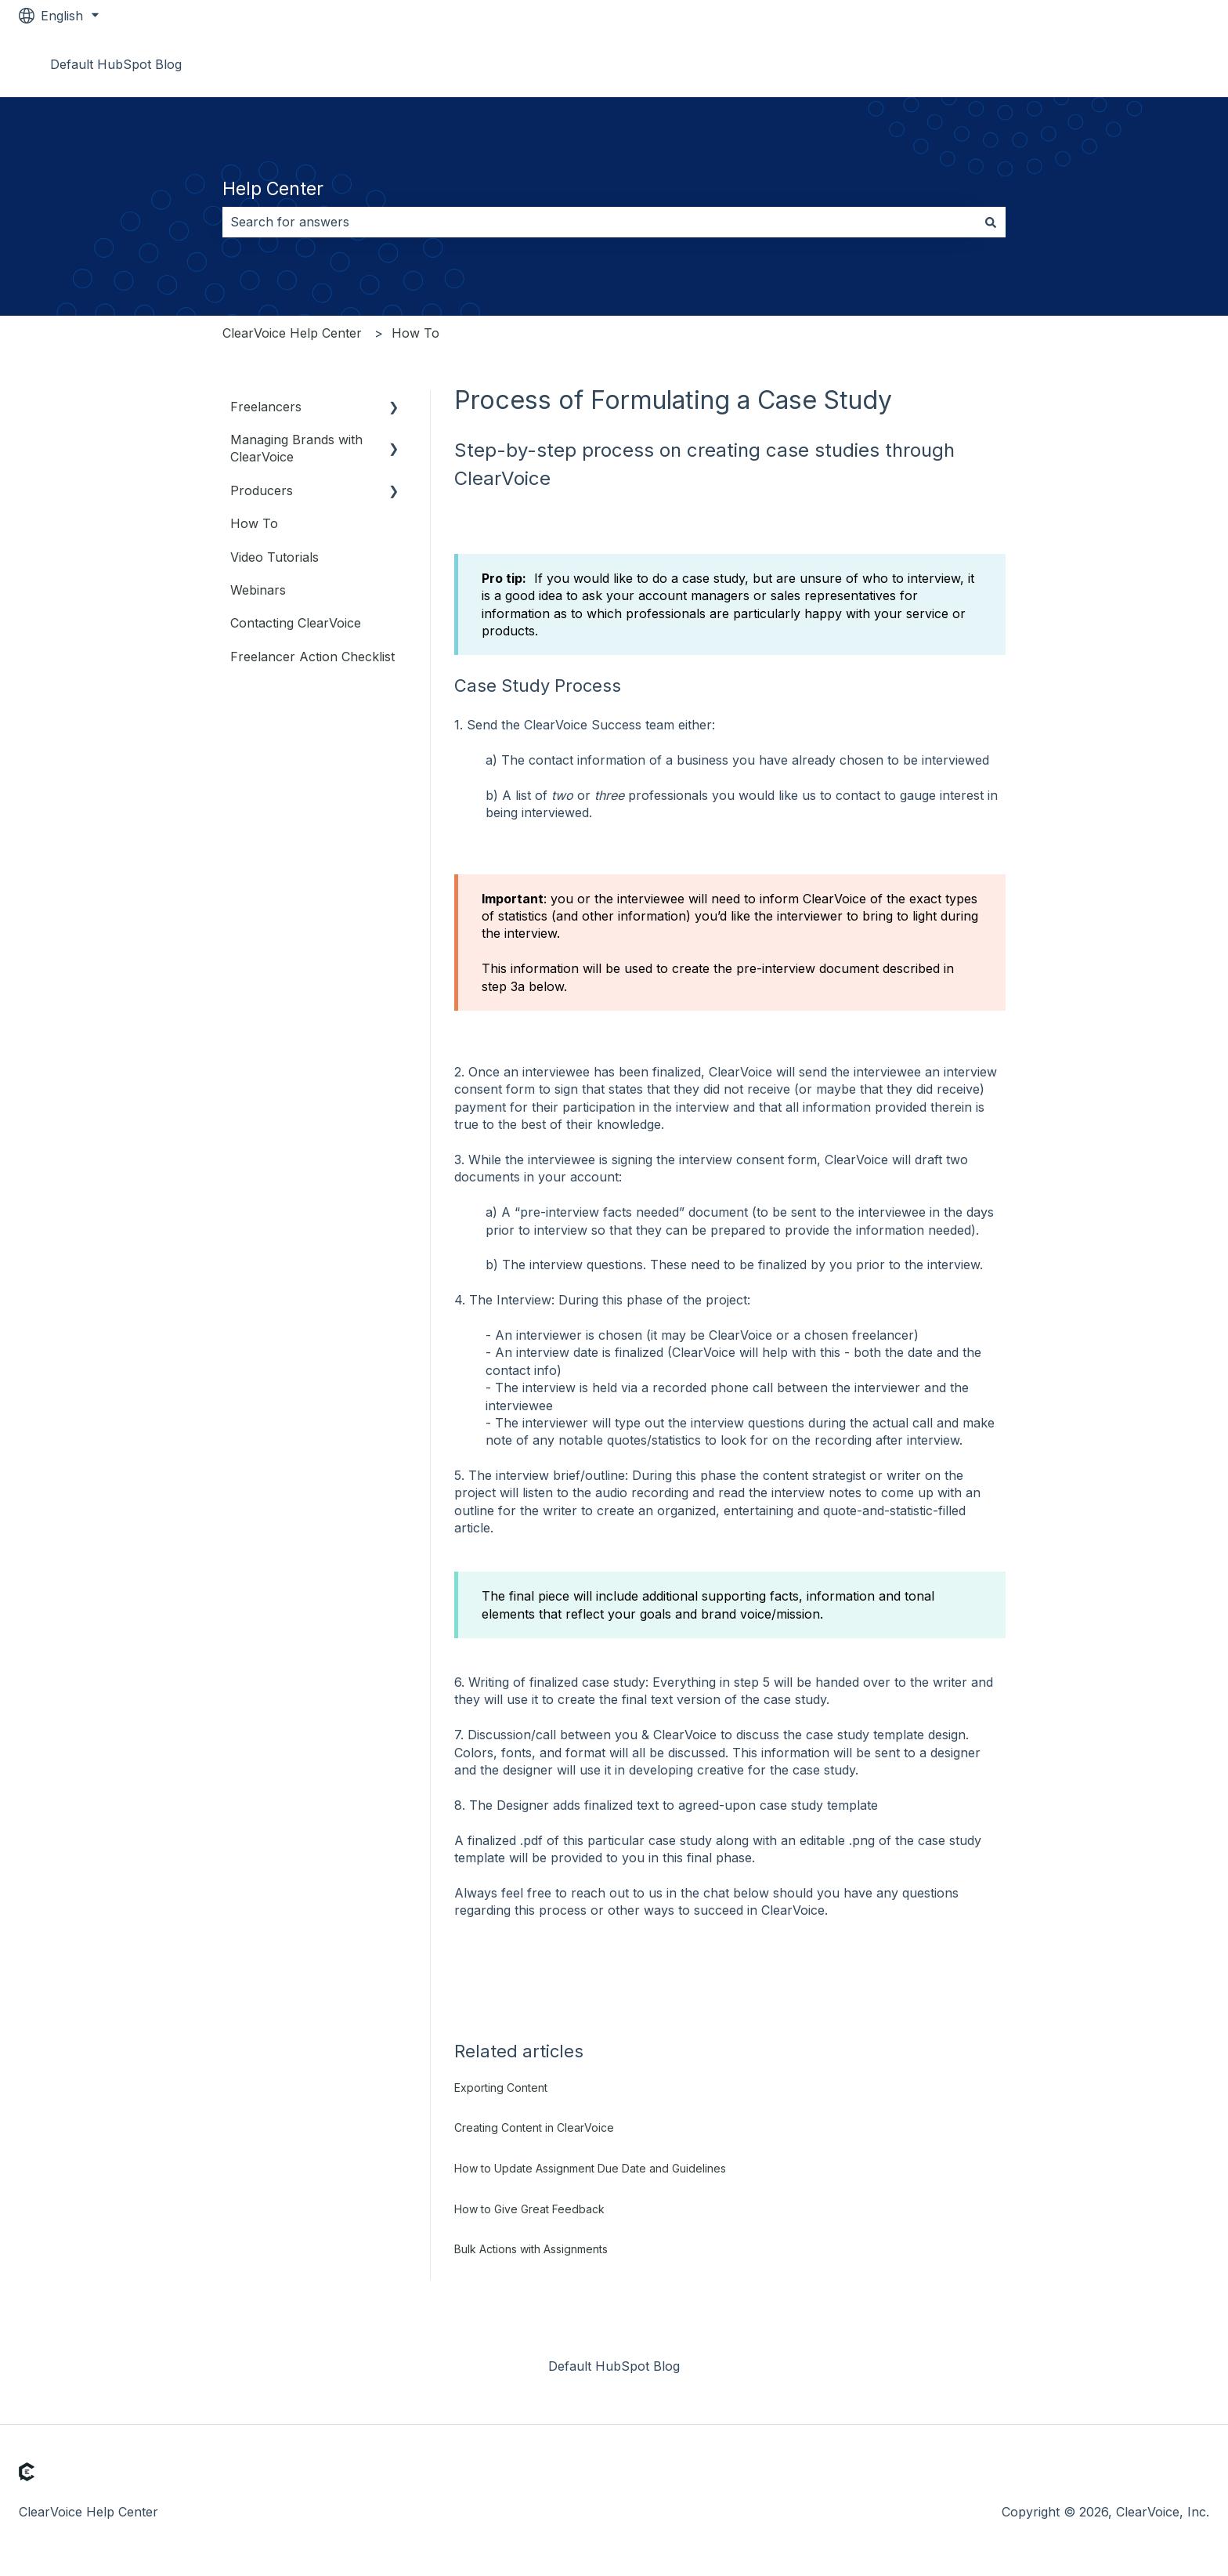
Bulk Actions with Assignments (531, 2249)
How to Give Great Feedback (529, 2209)
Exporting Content (500, 2087)
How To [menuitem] (254, 523)
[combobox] (599, 222)
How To (415, 333)
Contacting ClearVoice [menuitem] (295, 623)
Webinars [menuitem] (258, 590)
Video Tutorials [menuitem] (274, 557)
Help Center (272, 189)
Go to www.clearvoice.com (1114, 64)
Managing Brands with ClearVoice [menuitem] (296, 448)
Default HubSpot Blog (116, 64)
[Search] (991, 222)
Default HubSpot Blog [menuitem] (614, 2366)
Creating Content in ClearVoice (534, 2127)
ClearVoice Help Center (292, 333)
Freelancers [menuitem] (266, 406)
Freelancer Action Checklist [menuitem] (312, 656)
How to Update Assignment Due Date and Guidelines (590, 2168)
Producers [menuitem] (261, 490)
